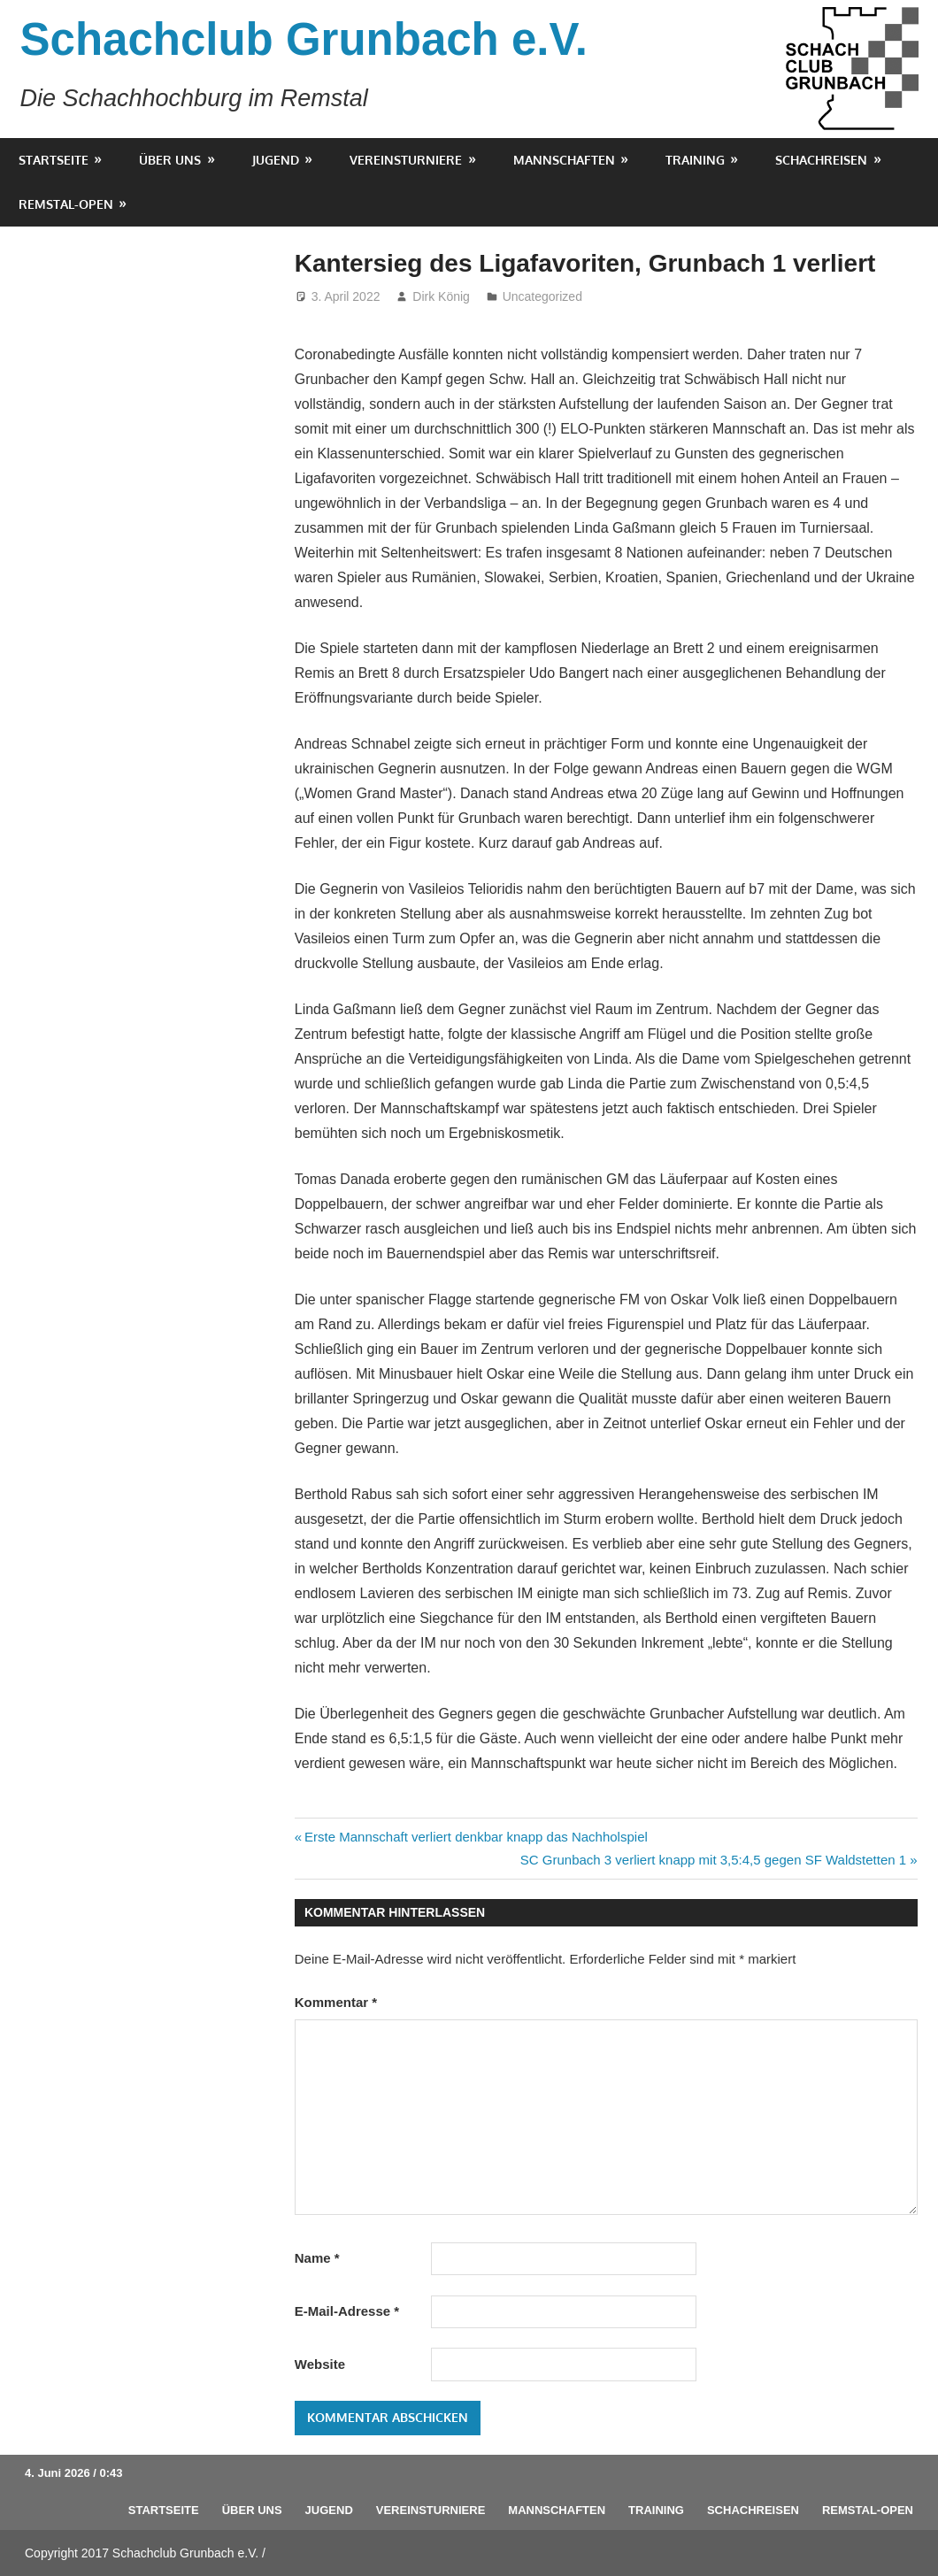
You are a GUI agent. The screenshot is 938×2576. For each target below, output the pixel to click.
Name (317, 2257)
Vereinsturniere (406, 159)
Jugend (275, 159)
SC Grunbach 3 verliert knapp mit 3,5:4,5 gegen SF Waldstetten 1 (713, 1859)
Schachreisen (821, 159)
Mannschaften (564, 159)
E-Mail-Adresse (347, 2310)
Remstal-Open (66, 203)
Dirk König (441, 296)
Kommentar (336, 2002)
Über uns (170, 159)
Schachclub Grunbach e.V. (304, 39)
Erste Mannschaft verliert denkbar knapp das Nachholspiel (476, 1836)
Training (695, 159)
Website (320, 2364)
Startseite (53, 159)
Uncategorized (542, 296)
